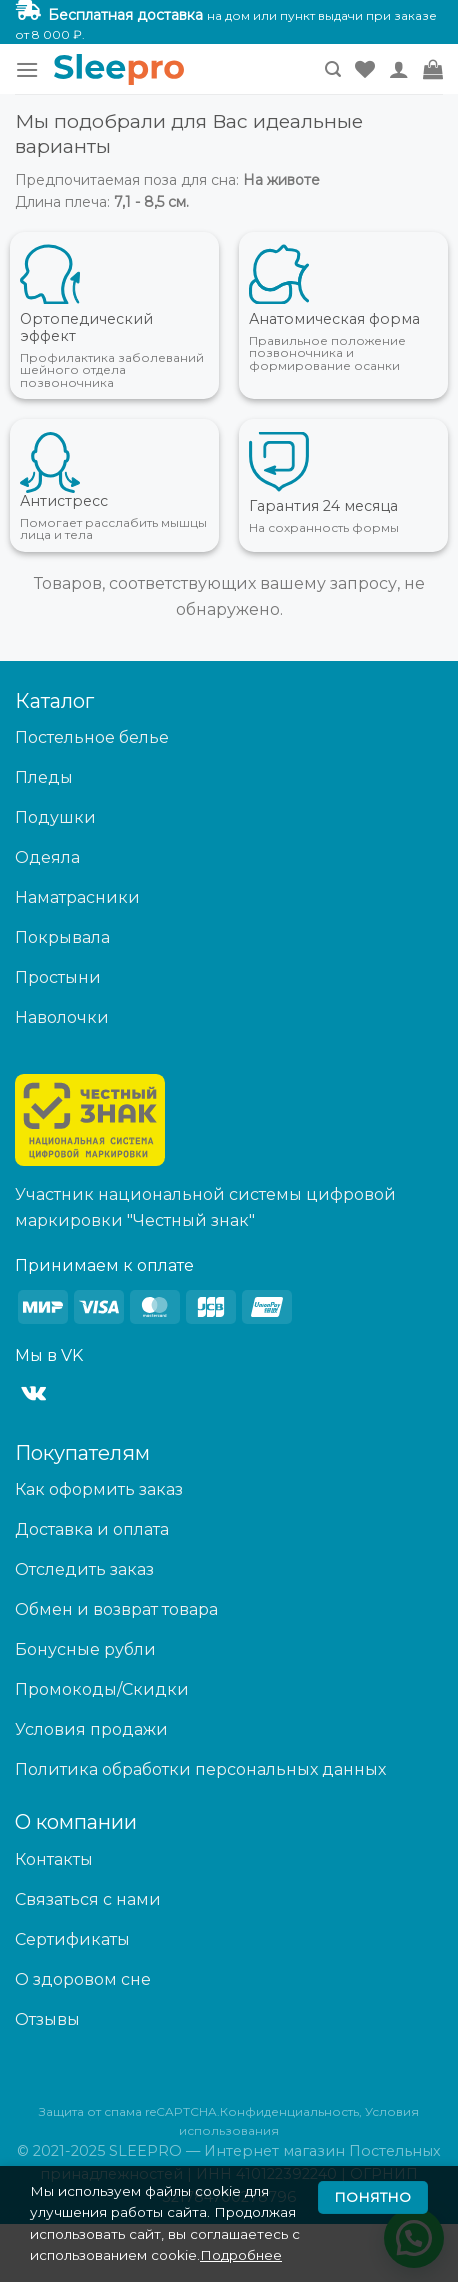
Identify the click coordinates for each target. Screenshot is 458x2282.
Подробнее (241, 2255)
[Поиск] (333, 69)
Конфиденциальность (289, 2111)
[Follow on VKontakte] (33, 1394)
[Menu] (27, 69)
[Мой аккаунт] (399, 69)
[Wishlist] (365, 69)
